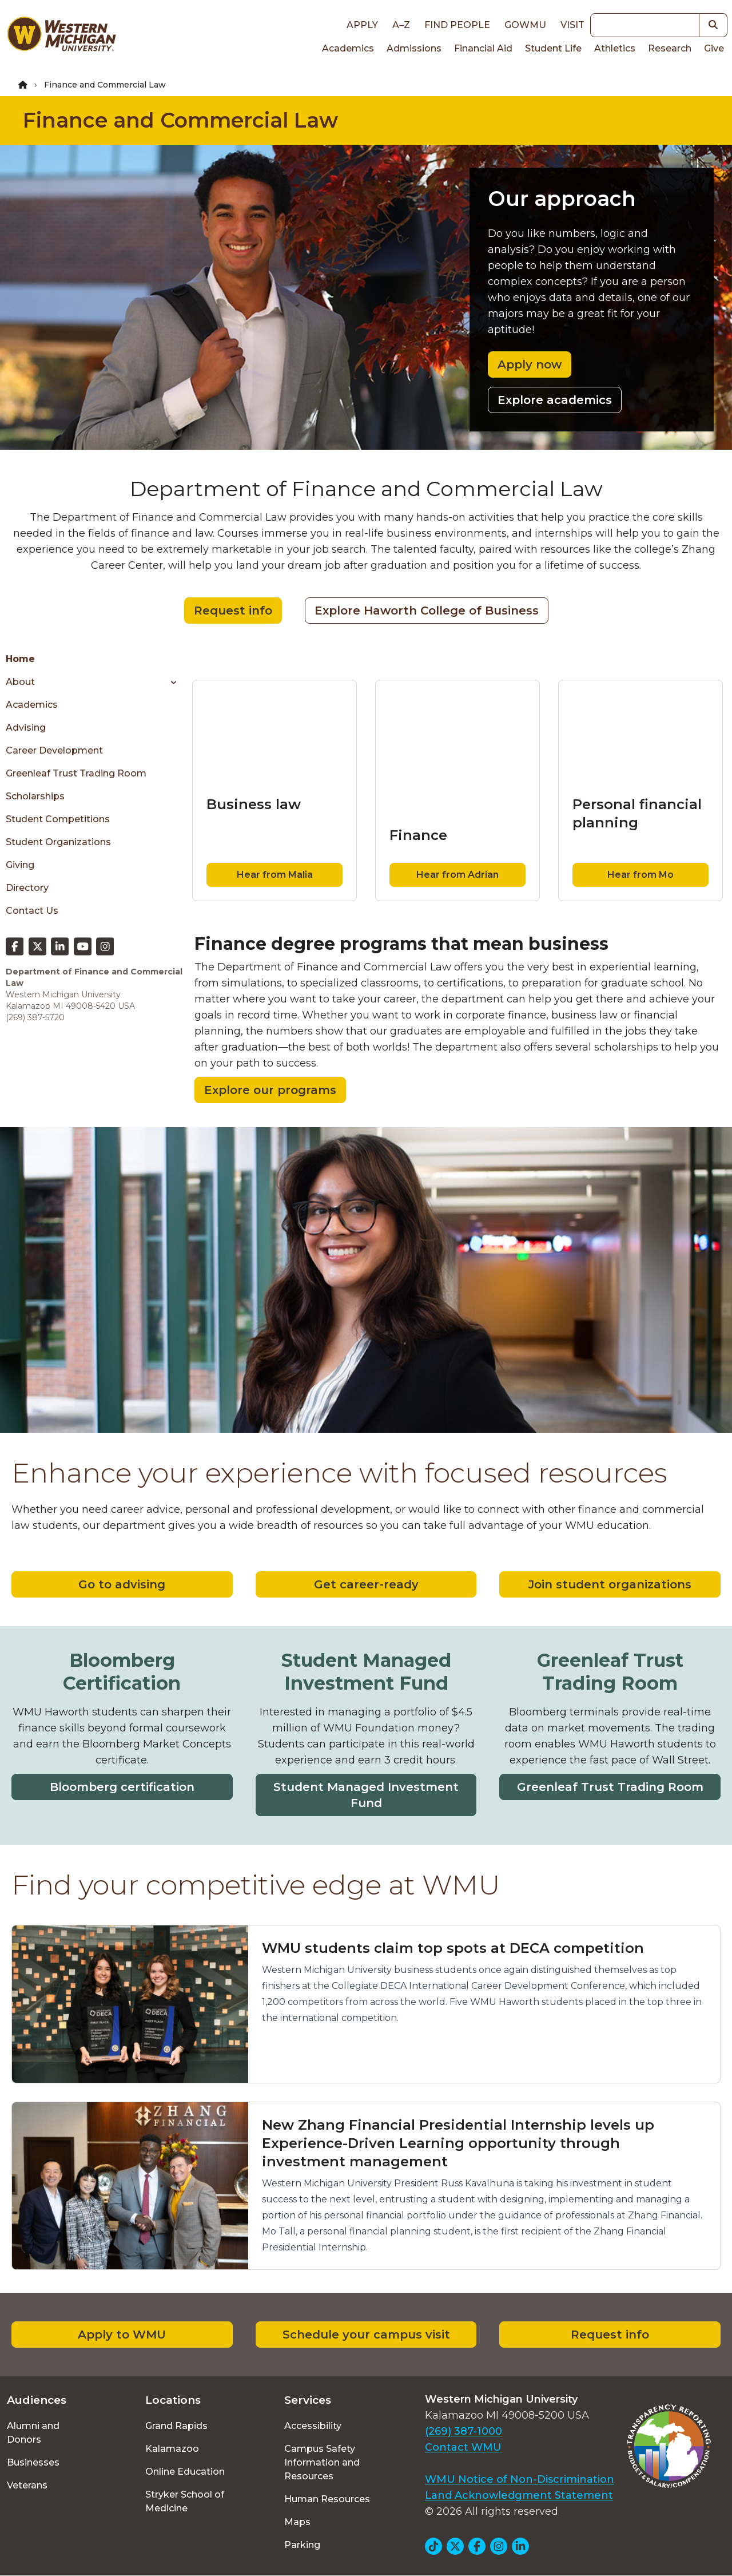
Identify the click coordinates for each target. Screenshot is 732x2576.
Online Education (185, 2471)
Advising (26, 727)
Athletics (614, 48)
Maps (297, 2521)
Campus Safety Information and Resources (322, 2462)
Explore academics (555, 400)
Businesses (33, 2462)
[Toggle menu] (169, 682)
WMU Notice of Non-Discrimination (519, 2479)
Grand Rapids (176, 2425)
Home (20, 658)
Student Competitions (58, 819)
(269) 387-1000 (463, 2431)
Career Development (54, 750)
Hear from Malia (275, 874)
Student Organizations (58, 842)
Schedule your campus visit (366, 2334)
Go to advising (121, 1584)
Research (669, 48)
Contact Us (32, 910)
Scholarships (35, 796)
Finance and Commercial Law (180, 120)
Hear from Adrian (457, 874)
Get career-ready (366, 1584)
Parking (302, 2544)
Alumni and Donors (33, 2432)
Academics (348, 48)
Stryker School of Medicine (184, 2501)
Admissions (414, 48)
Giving (20, 864)
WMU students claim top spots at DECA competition (453, 1948)
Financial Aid (483, 48)
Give (714, 48)
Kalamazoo (172, 2448)
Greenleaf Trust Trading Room (76, 773)
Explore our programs (270, 1090)
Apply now (530, 364)
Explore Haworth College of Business (427, 610)
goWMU (525, 24)
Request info (233, 610)
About (20, 681)
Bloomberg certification (122, 1787)
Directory (27, 887)
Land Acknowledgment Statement (519, 2495)
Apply (362, 24)
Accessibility (312, 2425)
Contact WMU (463, 2447)
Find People (457, 24)
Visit (572, 24)
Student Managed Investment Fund (366, 1795)
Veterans (27, 2485)
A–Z (401, 24)
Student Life (553, 48)
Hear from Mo (640, 874)
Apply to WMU (122, 2334)
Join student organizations (609, 1584)
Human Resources (327, 2499)
